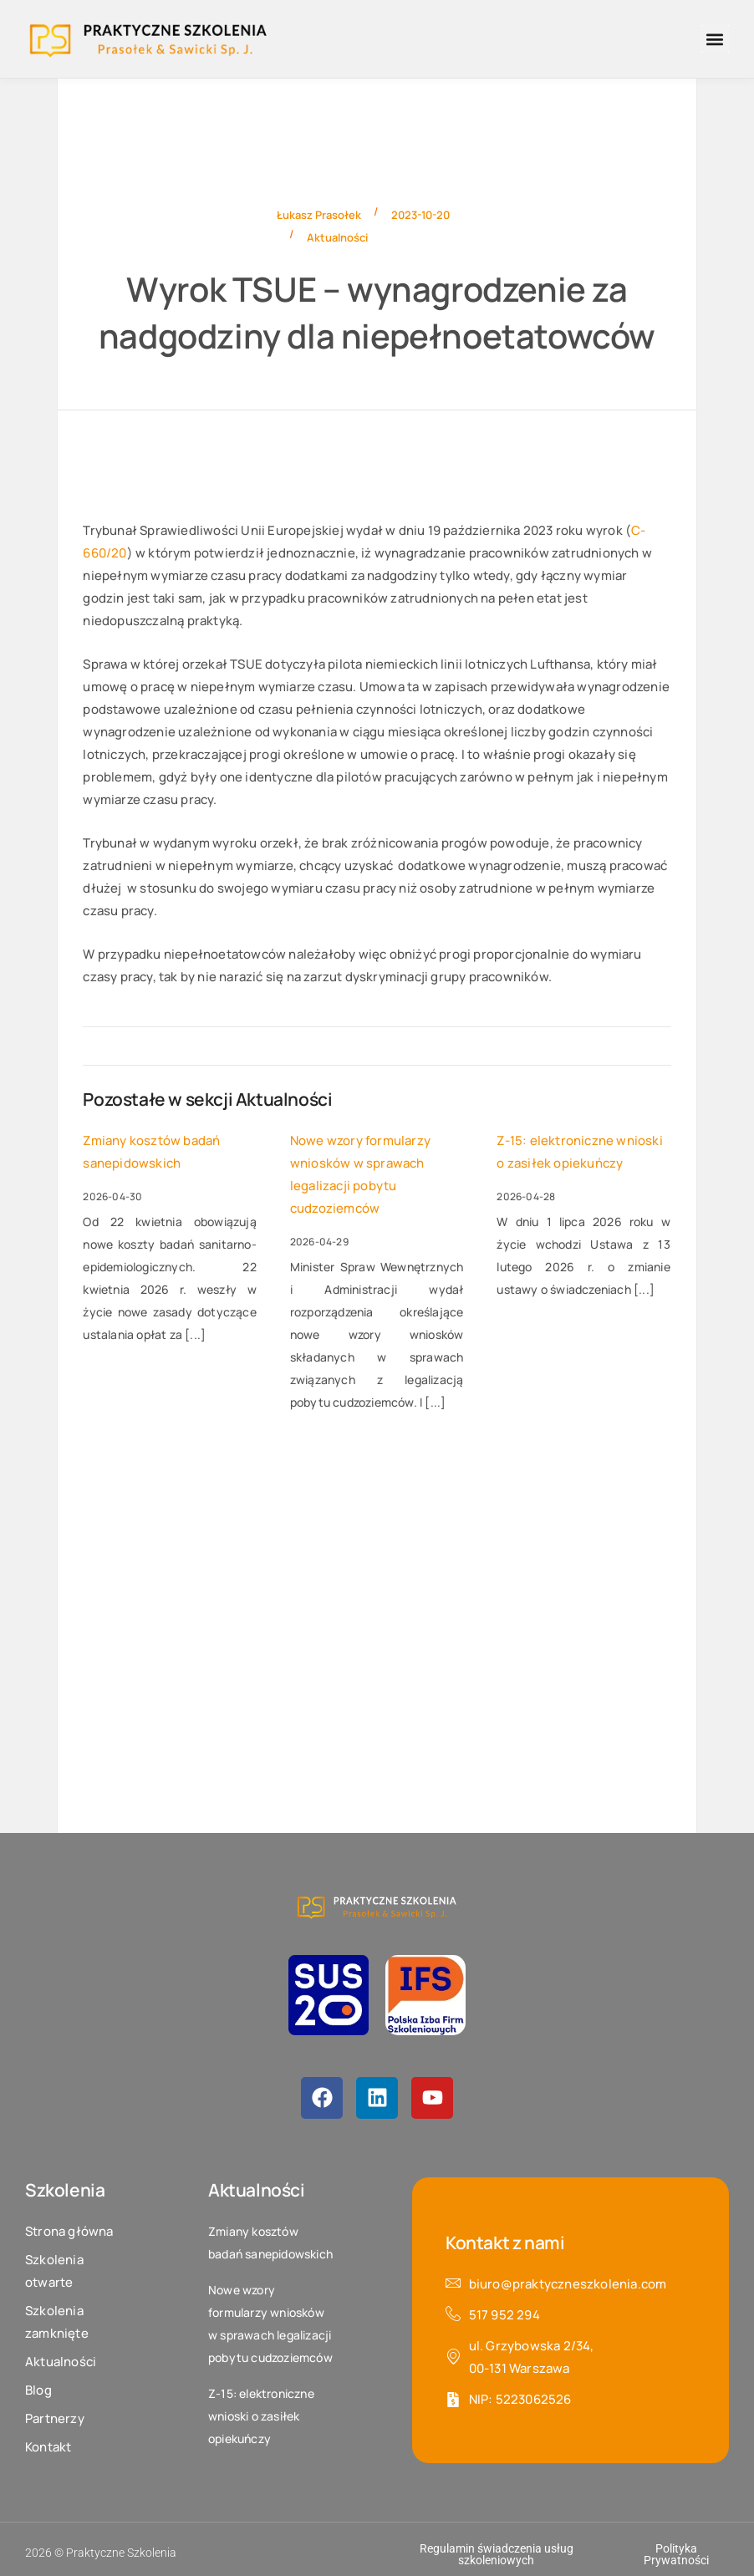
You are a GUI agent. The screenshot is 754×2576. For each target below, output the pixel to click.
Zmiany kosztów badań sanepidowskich (151, 1152)
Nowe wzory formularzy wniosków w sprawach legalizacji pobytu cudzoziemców (360, 1174)
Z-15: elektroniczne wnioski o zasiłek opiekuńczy (579, 1152)
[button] (715, 39)
